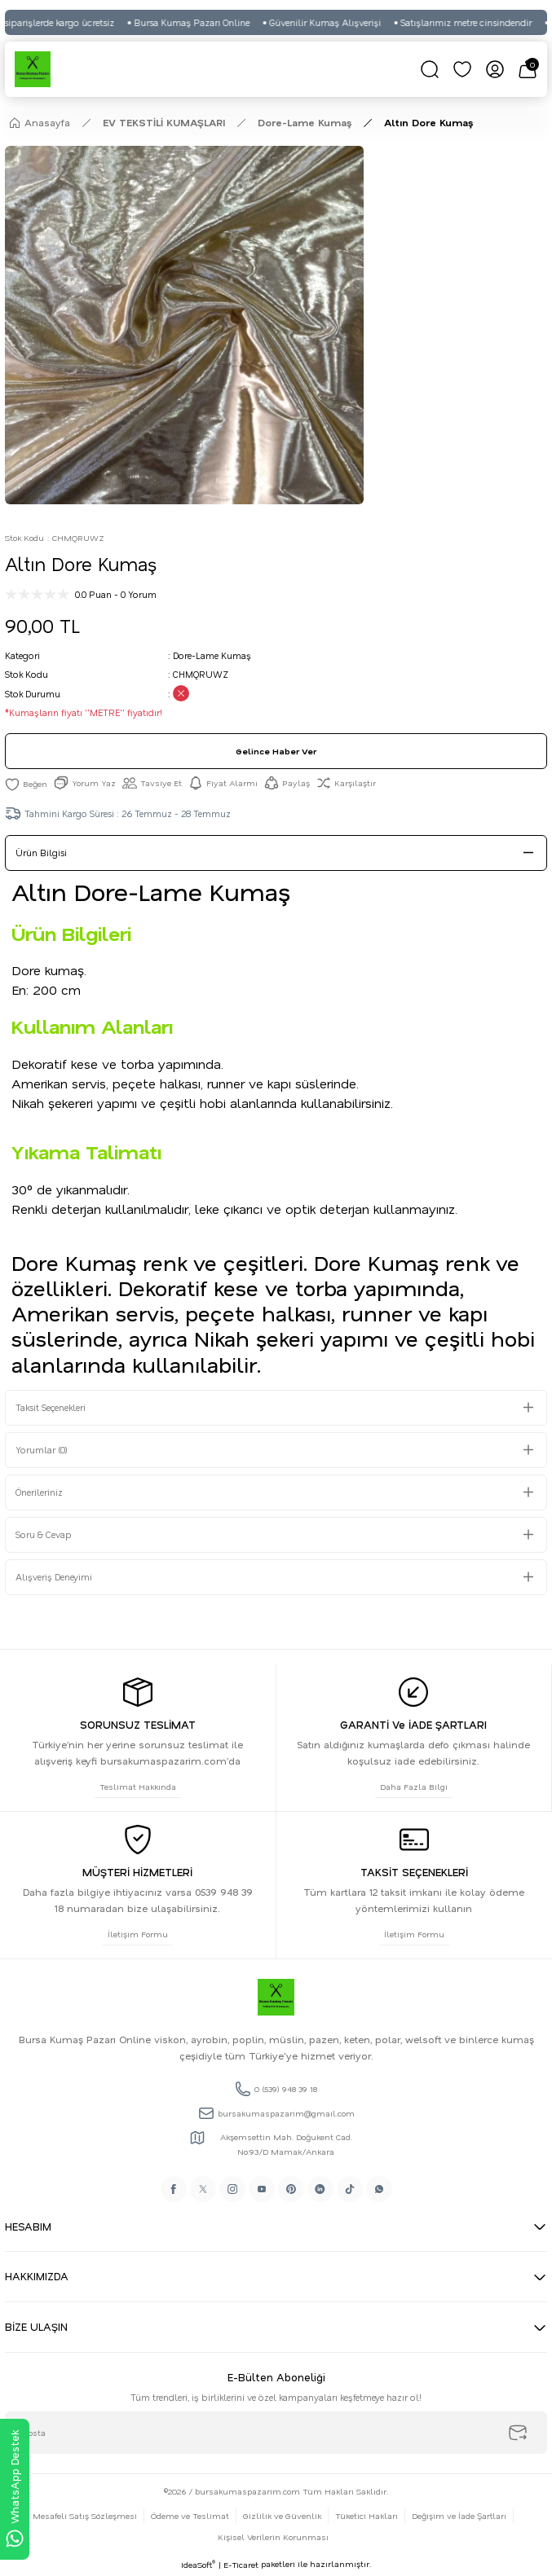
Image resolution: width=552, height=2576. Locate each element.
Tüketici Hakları (366, 2515)
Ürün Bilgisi (41, 852)
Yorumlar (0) (41, 1450)
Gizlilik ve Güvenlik (282, 2515)
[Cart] (527, 69)
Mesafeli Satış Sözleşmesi (85, 2515)
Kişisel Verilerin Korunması (273, 2537)
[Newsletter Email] (276, 2432)
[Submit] (518, 2432)
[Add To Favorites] (26, 783)
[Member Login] (495, 69)
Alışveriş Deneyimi (53, 1577)
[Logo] (33, 69)
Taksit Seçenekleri (50, 1407)
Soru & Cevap (43, 1534)
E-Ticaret (240, 2564)
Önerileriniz (39, 1492)
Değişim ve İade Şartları (459, 2515)
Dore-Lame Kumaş (212, 655)
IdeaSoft (198, 2564)
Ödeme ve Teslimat (190, 2515)
